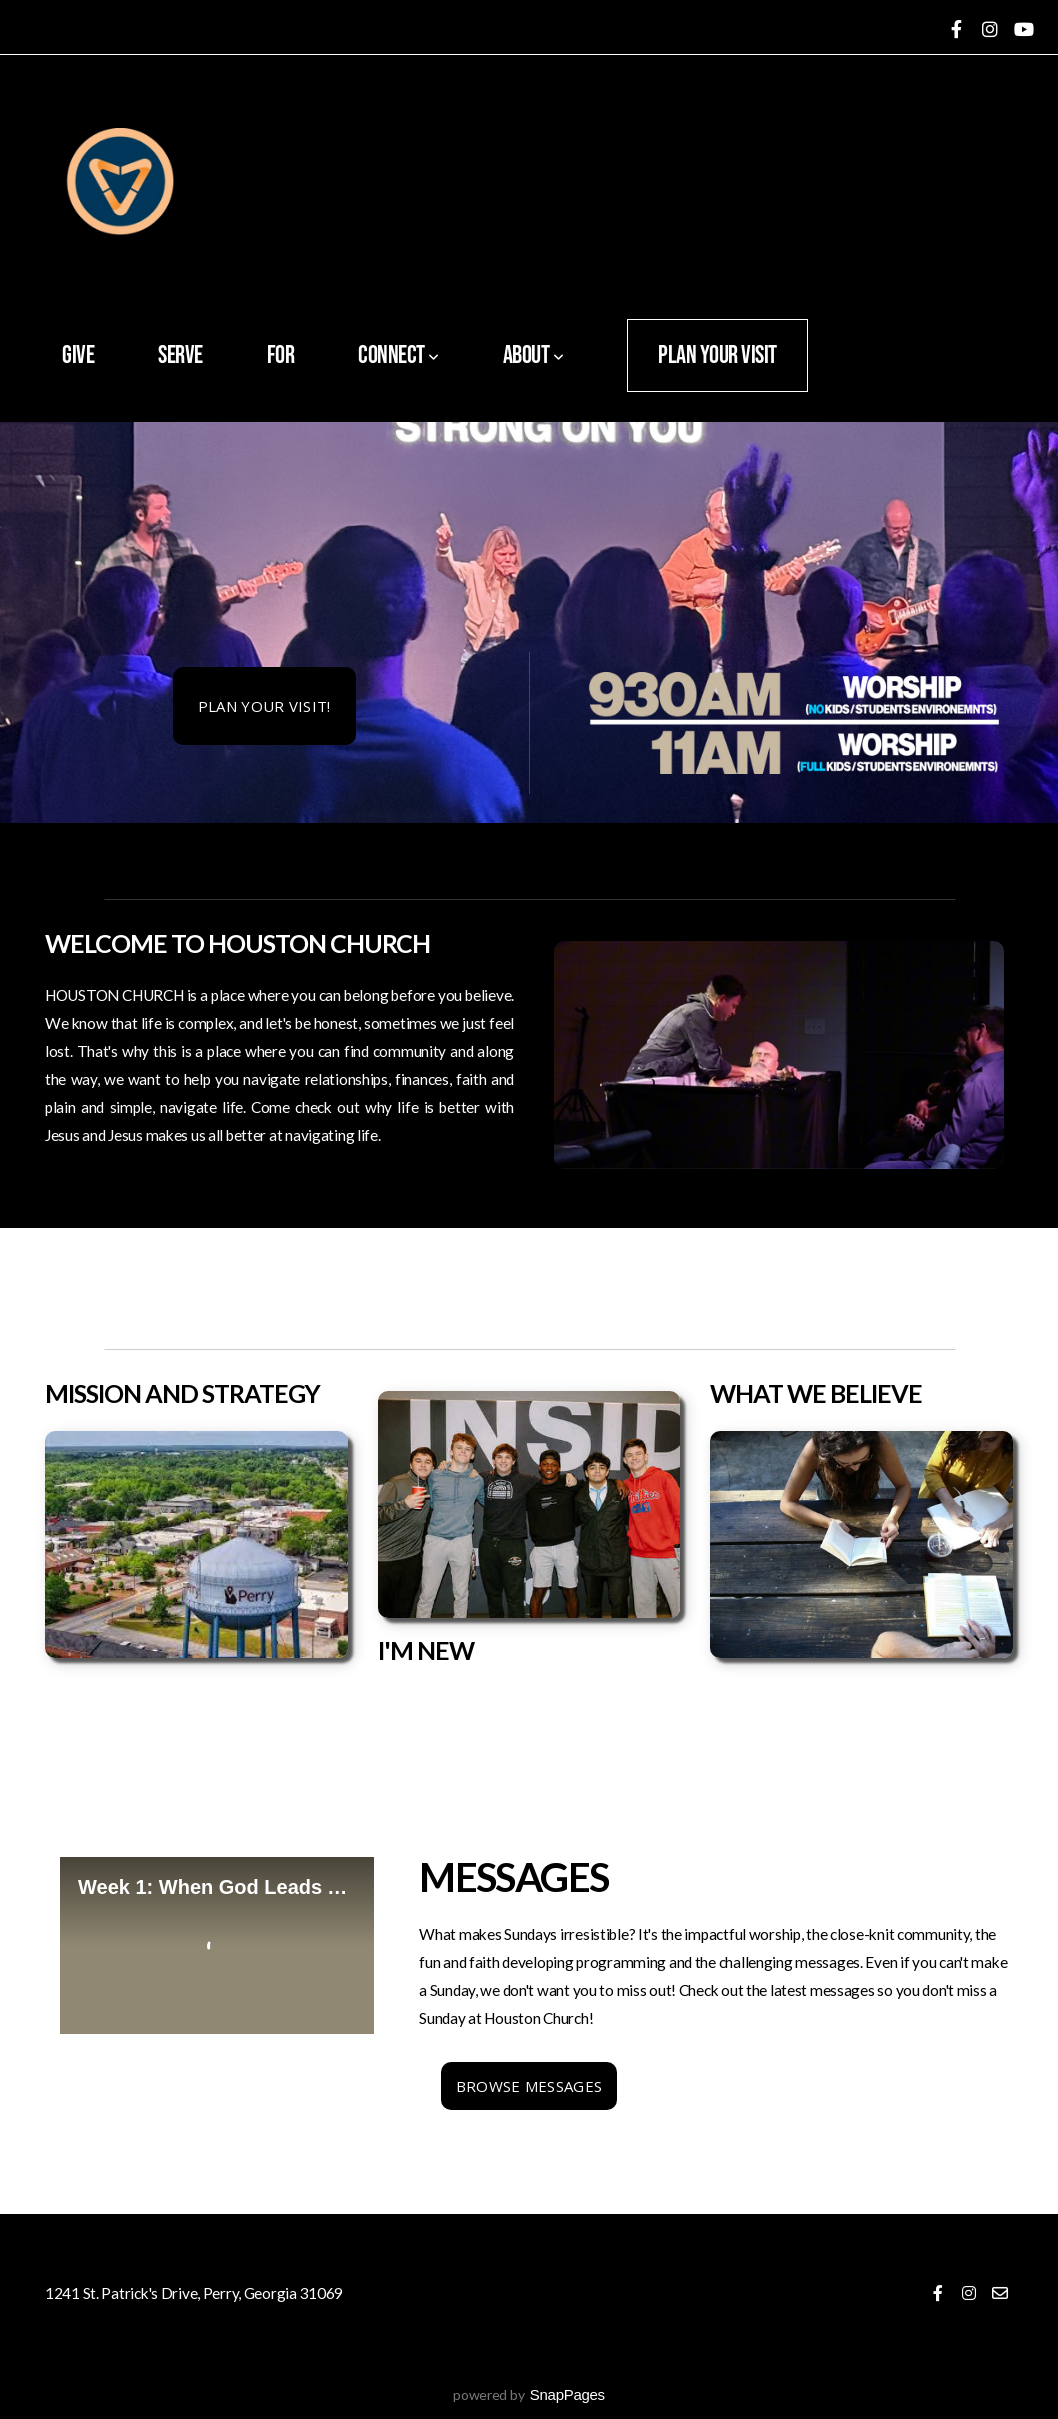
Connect (398, 355)
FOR (281, 355)
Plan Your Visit (717, 355)
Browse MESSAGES (529, 2086)
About (533, 355)
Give (78, 355)
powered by (529, 2394)
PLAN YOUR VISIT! (264, 706)
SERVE (180, 355)
